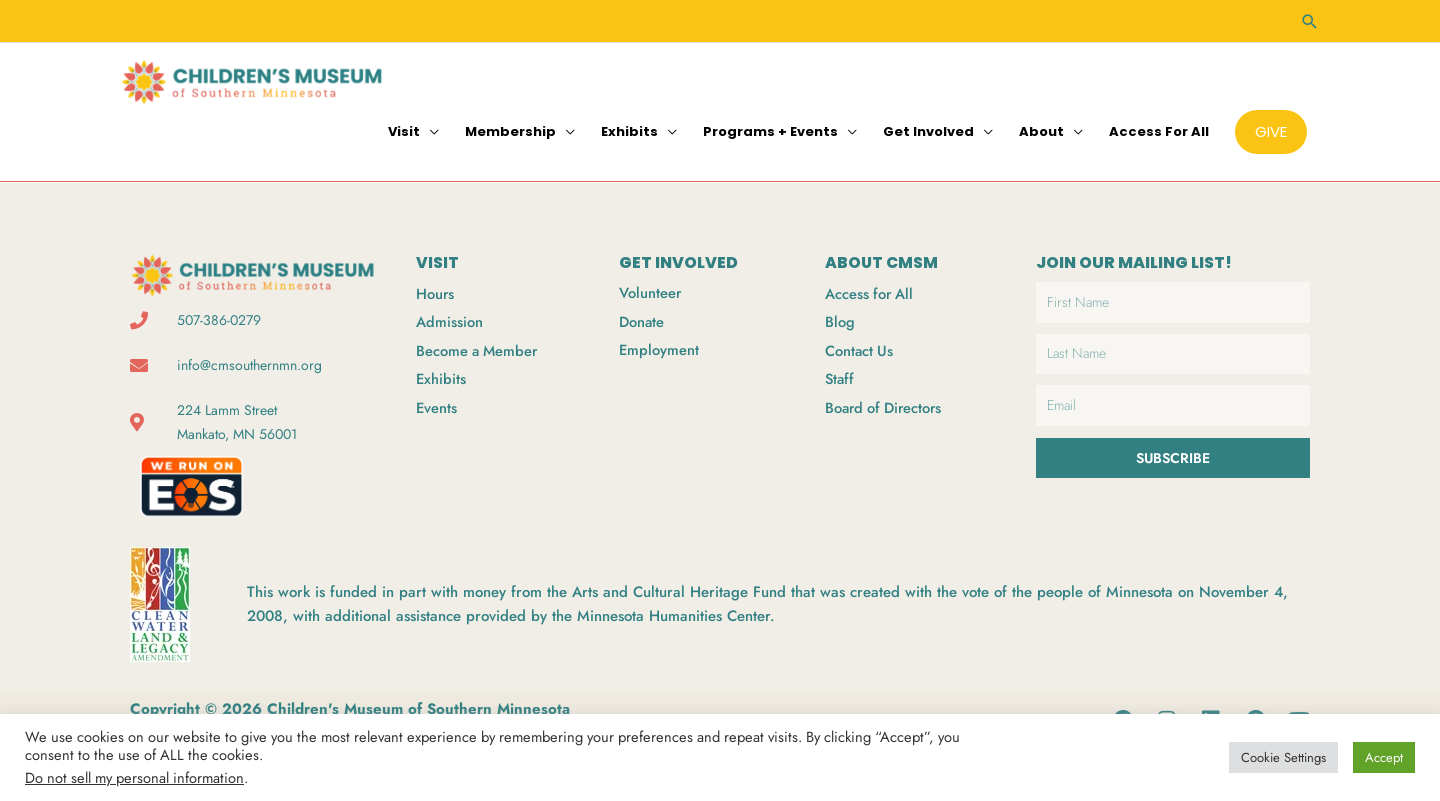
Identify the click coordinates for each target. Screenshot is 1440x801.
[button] (1310, 20)
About (1041, 129)
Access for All (1159, 129)
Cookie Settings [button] (1283, 757)
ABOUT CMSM (882, 260)
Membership (510, 129)
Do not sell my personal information (134, 777)
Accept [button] (1384, 757)
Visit (404, 129)
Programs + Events (770, 129)
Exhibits (629, 129)
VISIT (437, 260)
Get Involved (928, 129)
